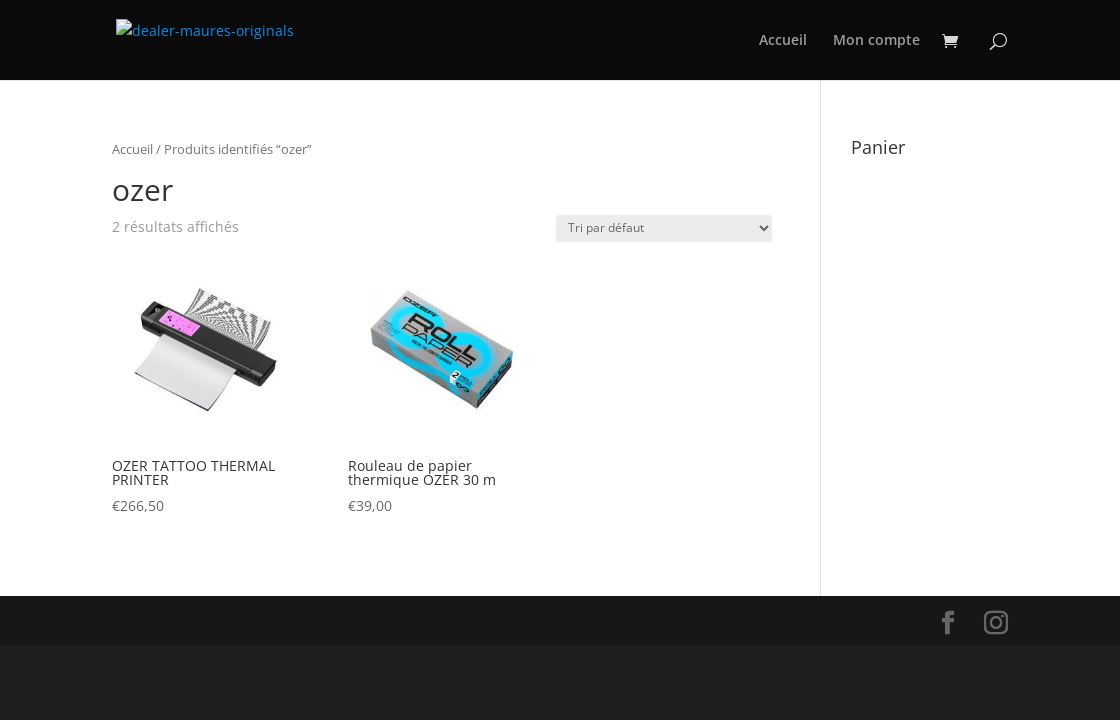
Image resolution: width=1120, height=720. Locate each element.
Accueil (783, 41)
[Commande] (664, 228)
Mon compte (876, 41)
